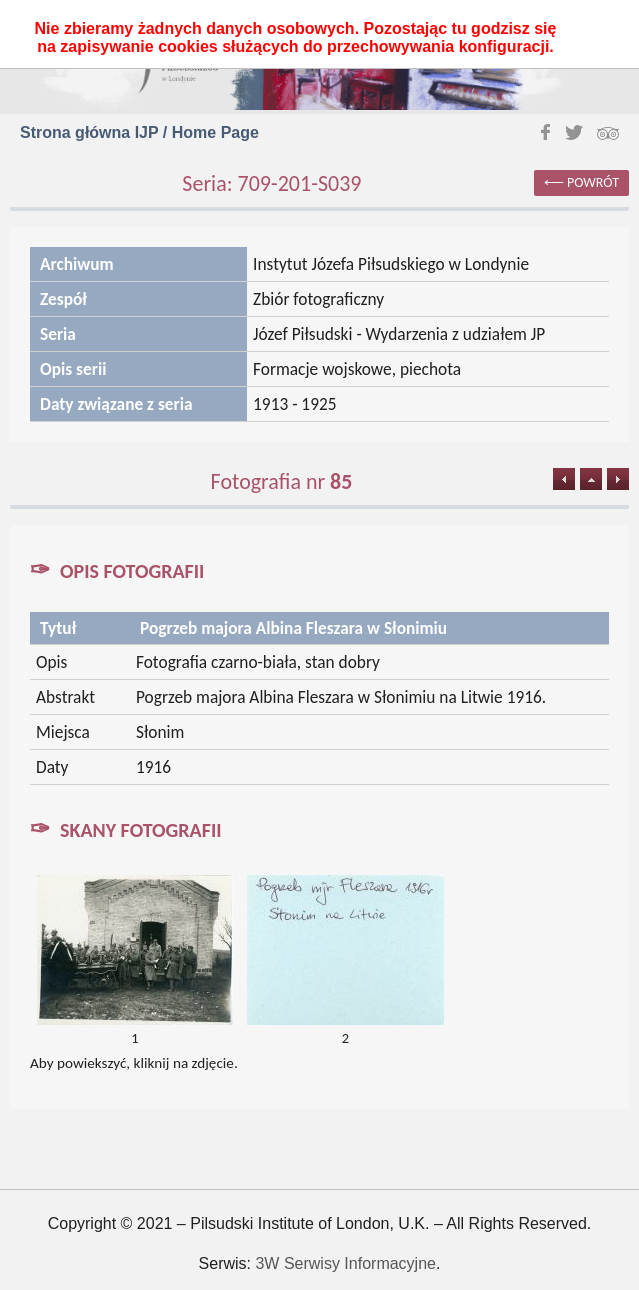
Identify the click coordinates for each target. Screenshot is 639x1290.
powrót (593, 182)
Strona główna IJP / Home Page (139, 132)
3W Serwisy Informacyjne (345, 1263)
